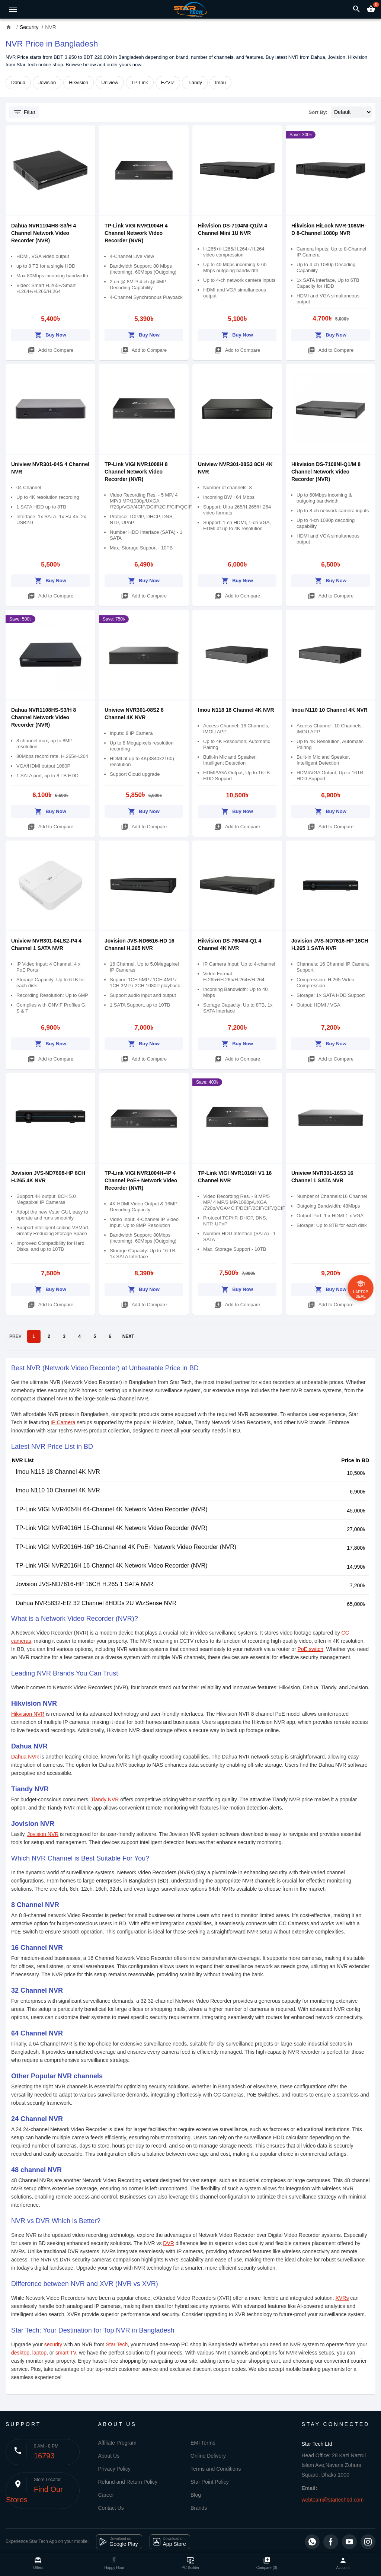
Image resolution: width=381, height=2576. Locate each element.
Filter (24, 112)
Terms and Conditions (215, 2469)
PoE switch (310, 1649)
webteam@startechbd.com (333, 2500)
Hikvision (78, 82)
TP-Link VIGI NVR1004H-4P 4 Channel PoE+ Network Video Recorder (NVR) (141, 1180)
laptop (39, 2353)
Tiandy (195, 82)
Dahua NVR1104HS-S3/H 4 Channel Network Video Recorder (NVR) (43, 233)
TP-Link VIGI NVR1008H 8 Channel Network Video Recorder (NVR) (136, 471)
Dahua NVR (25, 1757)
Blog (195, 2495)
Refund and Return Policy (128, 2482)
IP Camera (63, 1422)
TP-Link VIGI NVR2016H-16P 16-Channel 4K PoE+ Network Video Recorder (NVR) (126, 1547)
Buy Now (50, 334)
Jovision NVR (42, 1834)
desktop (20, 2353)
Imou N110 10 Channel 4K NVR (329, 710)
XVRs (342, 2298)
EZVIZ (168, 82)
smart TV (65, 2353)
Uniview (109, 82)
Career (106, 2495)
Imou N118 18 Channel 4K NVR (236, 710)
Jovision (47, 82)
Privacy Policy (114, 2469)
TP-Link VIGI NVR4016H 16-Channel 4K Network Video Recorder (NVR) (111, 1528)
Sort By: (318, 112)
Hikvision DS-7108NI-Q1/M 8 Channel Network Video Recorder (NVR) (326, 471)
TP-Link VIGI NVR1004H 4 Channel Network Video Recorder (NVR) (136, 233)
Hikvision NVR (27, 1714)
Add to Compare (51, 349)
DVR (168, 2243)
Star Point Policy (209, 2482)
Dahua (18, 82)
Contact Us (111, 2508)
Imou (220, 82)
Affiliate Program (117, 2443)
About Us (109, 2456)
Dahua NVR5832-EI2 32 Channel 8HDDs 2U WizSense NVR (96, 1603)
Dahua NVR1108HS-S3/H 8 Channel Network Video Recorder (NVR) (43, 717)
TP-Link (139, 82)
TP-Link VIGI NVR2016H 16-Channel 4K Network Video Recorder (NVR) (111, 1565)
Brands (198, 2508)
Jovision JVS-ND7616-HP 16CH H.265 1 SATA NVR (84, 1584)
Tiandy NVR (105, 1799)
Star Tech (117, 2344)
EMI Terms (202, 2443)
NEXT (128, 1336)
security (53, 2344)
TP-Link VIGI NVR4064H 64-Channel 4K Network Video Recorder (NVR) (111, 1509)
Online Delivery (208, 2456)
